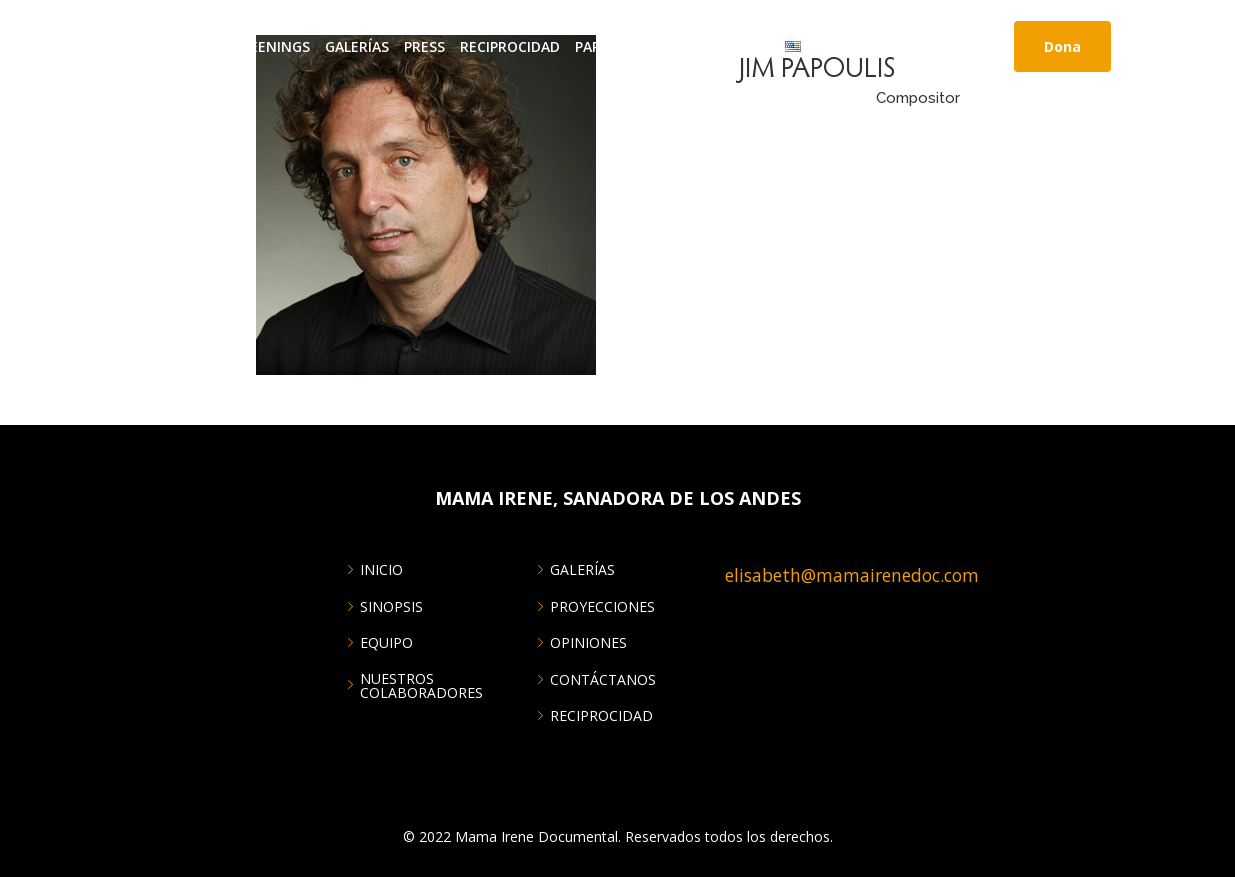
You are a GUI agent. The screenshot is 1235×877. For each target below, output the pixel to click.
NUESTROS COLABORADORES (421, 686)
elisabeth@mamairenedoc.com (852, 575)
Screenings (267, 46)
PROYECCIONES (602, 607)
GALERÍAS (357, 46)
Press (424, 46)
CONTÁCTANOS (716, 46)
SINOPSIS (391, 607)
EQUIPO (386, 643)
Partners (611, 46)
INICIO (123, 46)
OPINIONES (588, 643)
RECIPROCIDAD (510, 46)
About (184, 46)
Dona (1062, 46)
